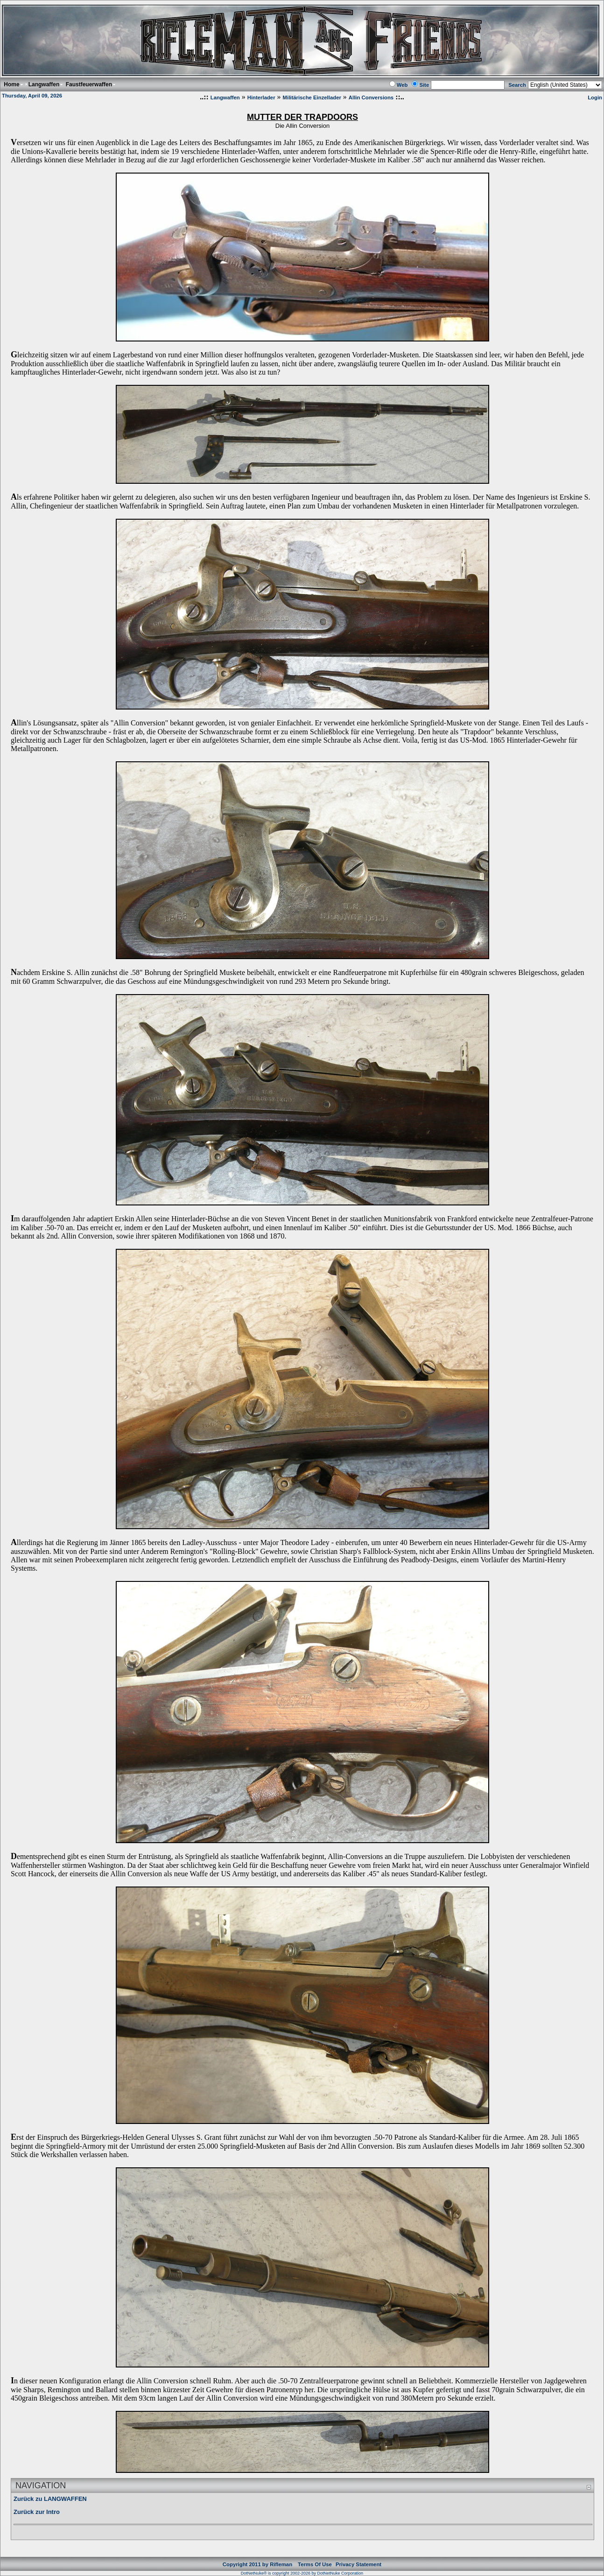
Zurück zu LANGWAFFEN (50, 2498)
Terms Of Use (315, 2564)
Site (424, 85)
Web (402, 85)
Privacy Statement (358, 2564)
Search (517, 85)
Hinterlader (261, 97)
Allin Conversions (371, 97)
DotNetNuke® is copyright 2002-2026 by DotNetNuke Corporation (302, 2573)
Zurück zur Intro (37, 2511)
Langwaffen (225, 97)
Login (595, 97)
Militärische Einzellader (312, 97)
